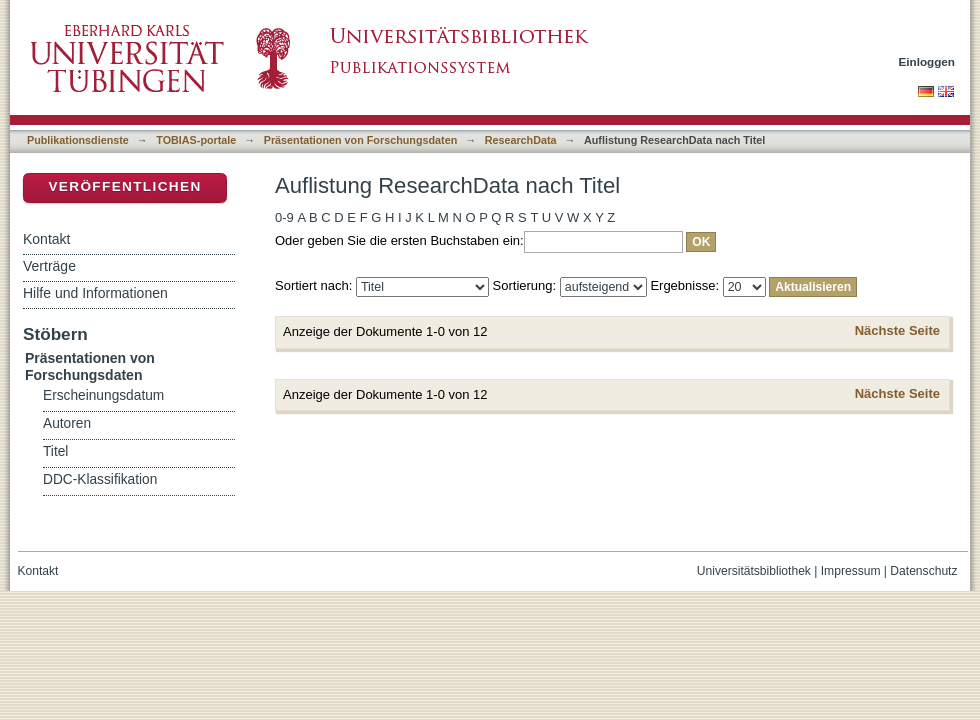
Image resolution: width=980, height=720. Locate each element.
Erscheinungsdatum (103, 395)
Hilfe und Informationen (95, 293)
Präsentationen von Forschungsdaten (361, 140)
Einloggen (927, 61)
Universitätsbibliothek (754, 571)
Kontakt (46, 239)
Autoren (67, 423)
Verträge (49, 266)
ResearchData (521, 140)
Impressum (851, 571)
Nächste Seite (897, 330)
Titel (55, 451)
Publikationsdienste (78, 140)
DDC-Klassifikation (100, 479)
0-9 (284, 217)
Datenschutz (923, 571)
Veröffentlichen (124, 186)
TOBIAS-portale (196, 140)
